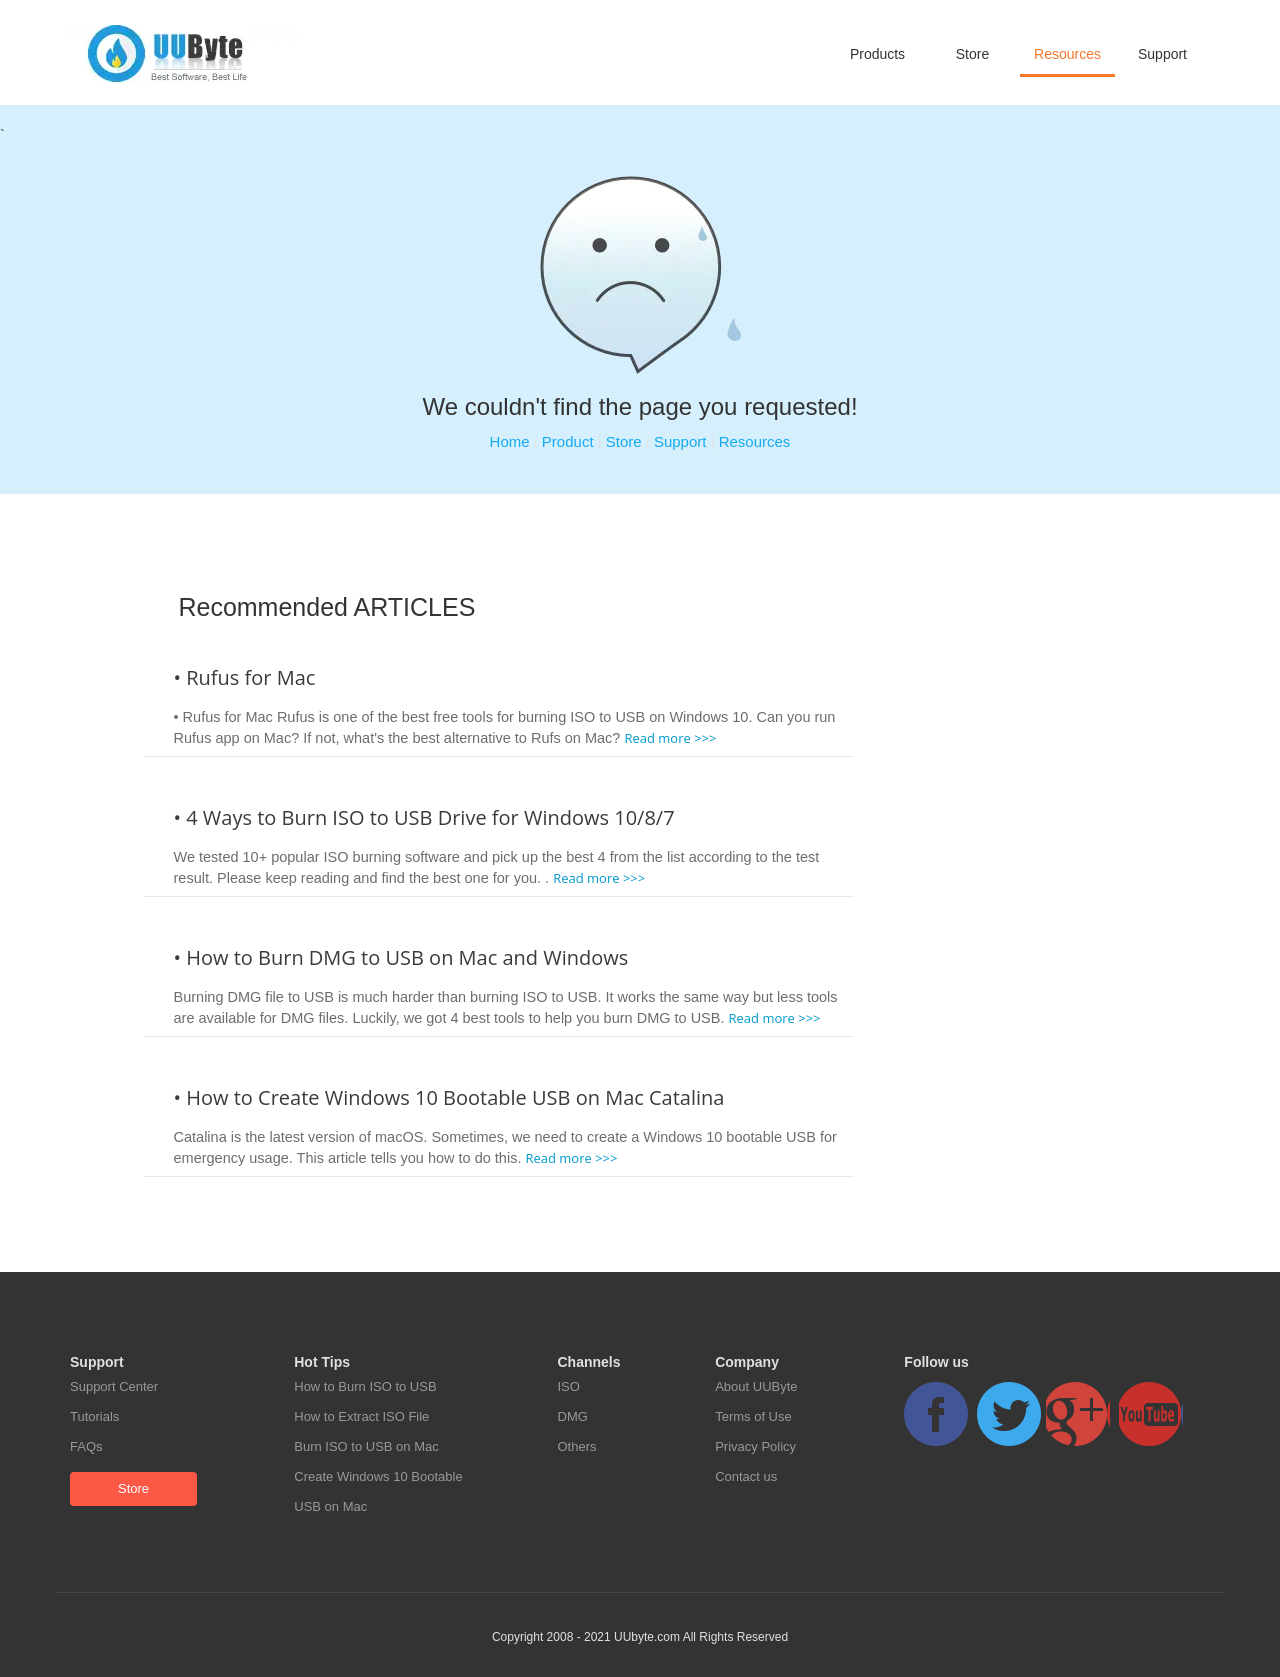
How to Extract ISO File (361, 1416)
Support (1162, 54)
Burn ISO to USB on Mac (366, 1446)
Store (972, 54)
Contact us (746, 1476)
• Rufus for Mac (245, 677)
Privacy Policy (755, 1446)
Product (568, 441)
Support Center (114, 1386)
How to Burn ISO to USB (365, 1386)
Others (577, 1446)
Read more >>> (670, 738)
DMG (573, 1416)
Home (510, 441)
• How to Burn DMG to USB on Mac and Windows (401, 957)
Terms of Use (753, 1416)
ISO (569, 1386)
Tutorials (94, 1416)
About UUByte (756, 1386)
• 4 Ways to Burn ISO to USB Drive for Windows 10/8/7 (424, 817)
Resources (1067, 54)
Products (877, 54)
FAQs (86, 1446)
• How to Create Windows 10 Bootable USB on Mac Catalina (449, 1097)
